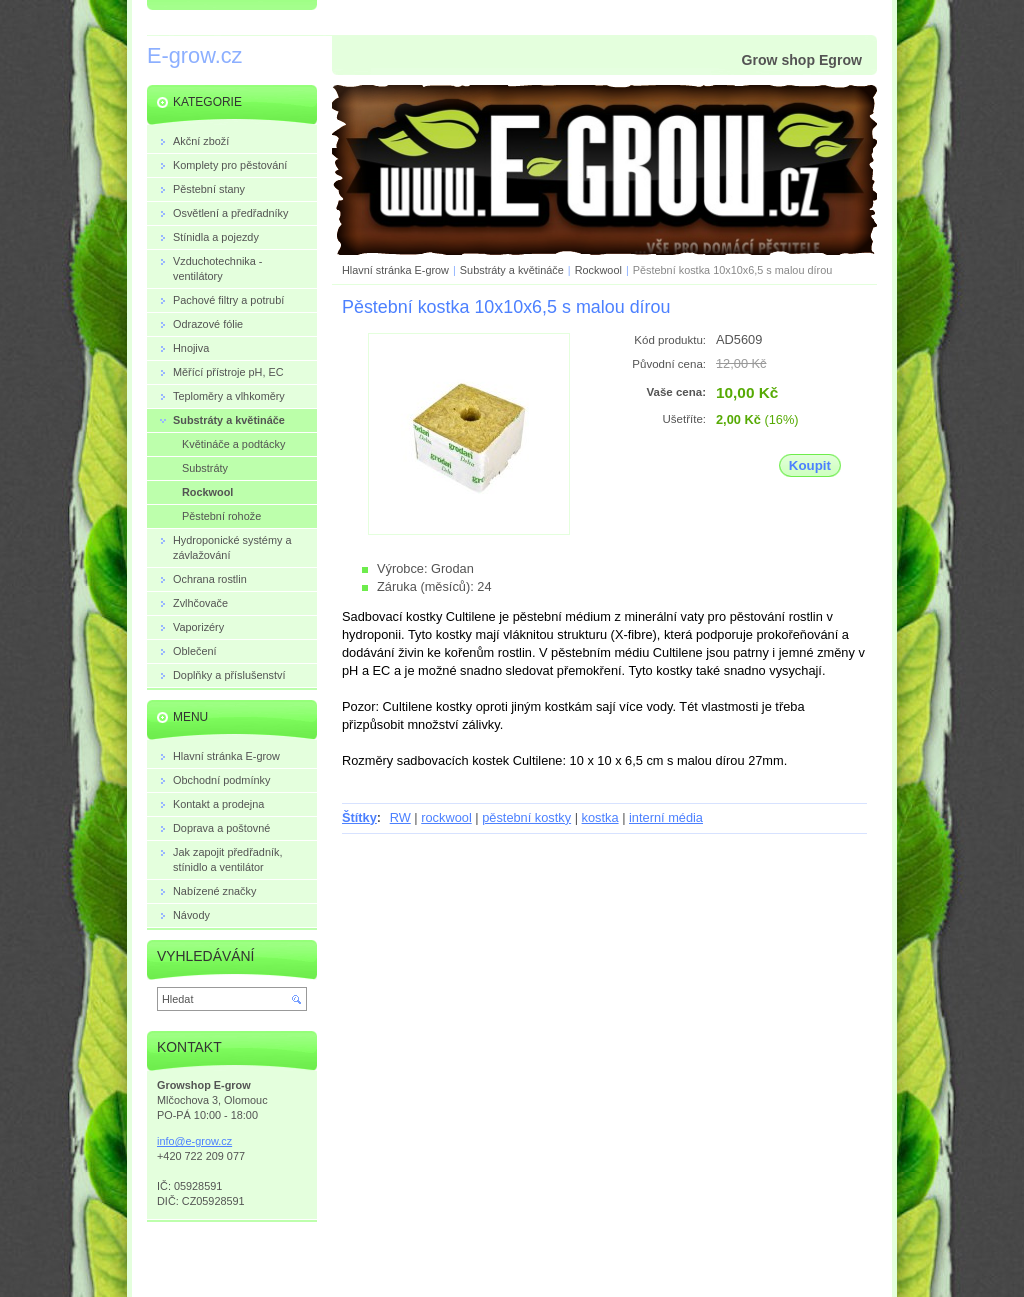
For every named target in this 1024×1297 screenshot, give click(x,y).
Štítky (359, 817)
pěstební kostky (526, 817)
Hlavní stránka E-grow (395, 270)
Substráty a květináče (512, 270)
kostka (600, 817)
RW (400, 817)
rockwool (446, 817)
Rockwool (600, 270)
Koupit (810, 465)
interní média (666, 817)
